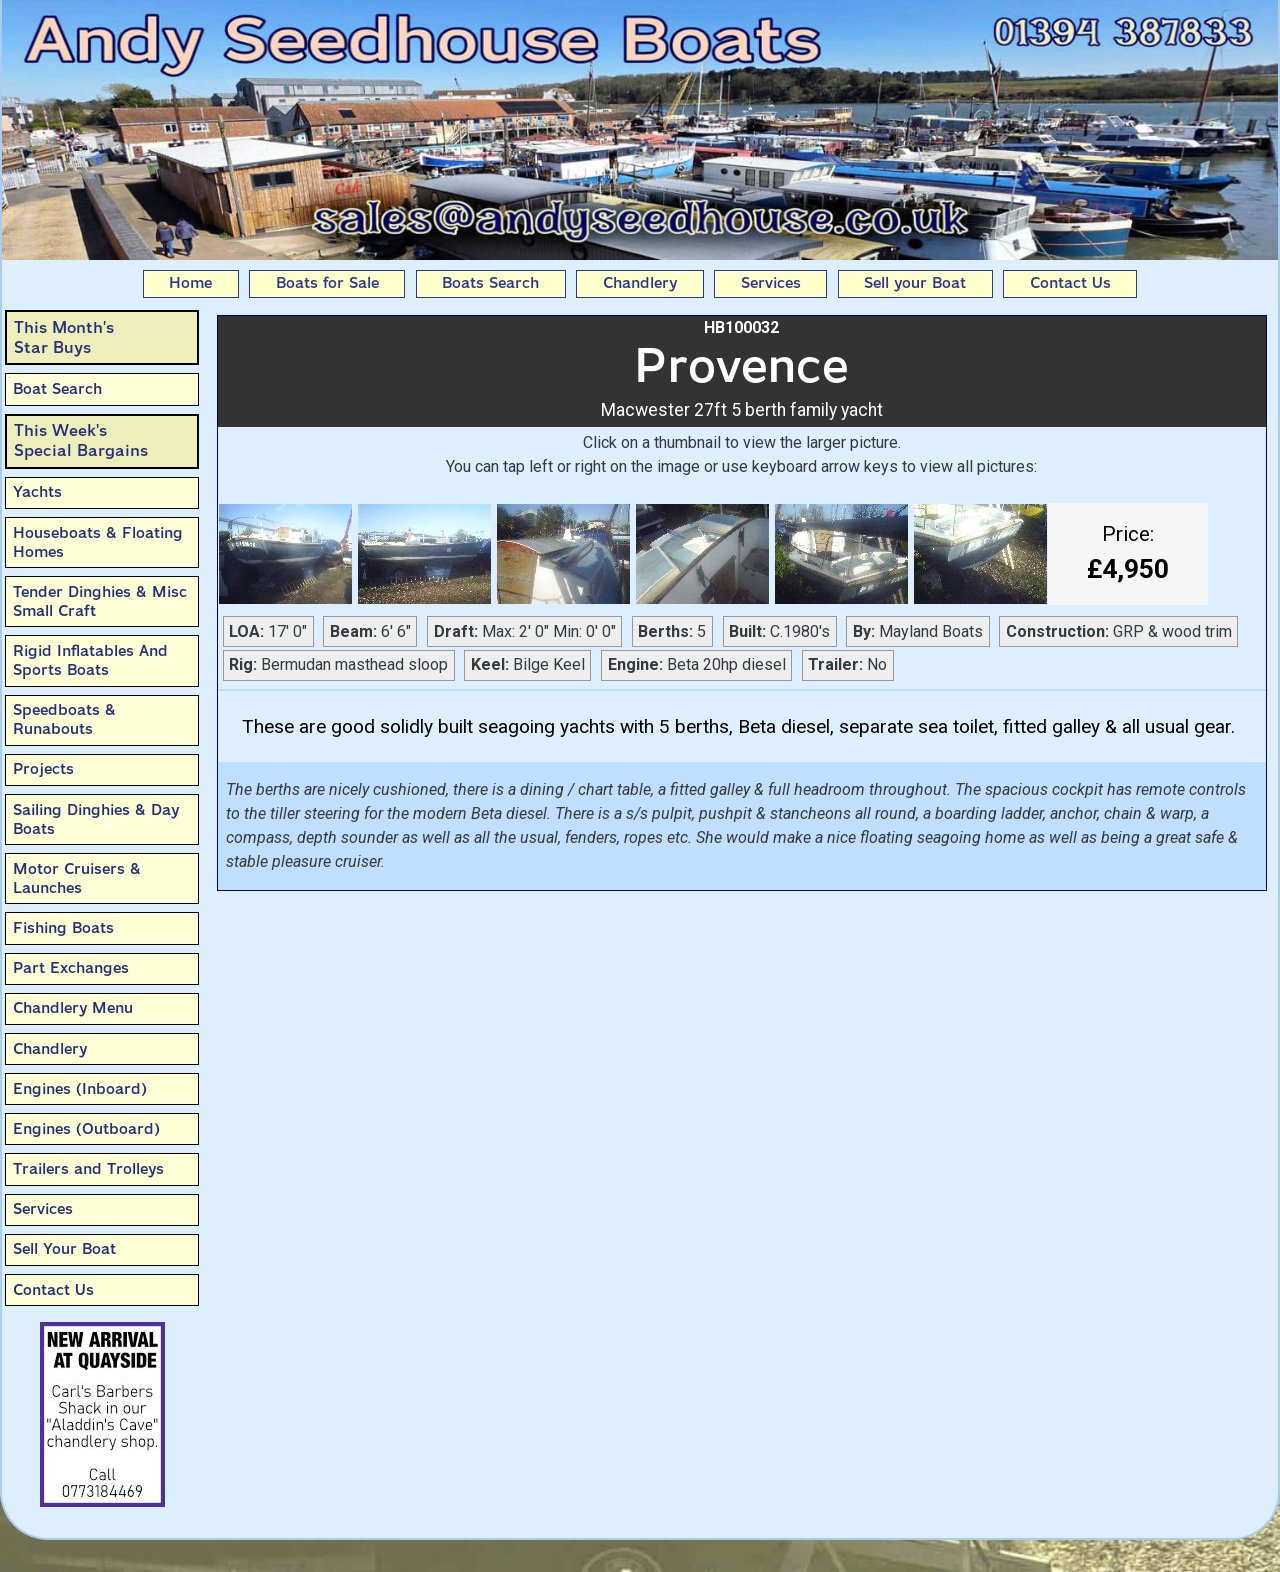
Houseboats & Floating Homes (98, 542)
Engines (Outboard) (86, 1129)
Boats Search (490, 283)
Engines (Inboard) (80, 1089)
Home (190, 283)
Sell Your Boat (64, 1249)
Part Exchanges (71, 968)
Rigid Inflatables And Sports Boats (90, 660)
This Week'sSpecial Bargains (81, 440)
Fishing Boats (63, 928)
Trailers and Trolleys (88, 1169)
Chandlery (640, 283)
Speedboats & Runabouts (64, 719)
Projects (43, 769)
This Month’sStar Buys (64, 337)
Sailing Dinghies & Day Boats (96, 819)
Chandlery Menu (73, 1008)
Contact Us (1070, 283)
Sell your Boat (915, 283)
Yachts (37, 492)
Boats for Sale (327, 283)
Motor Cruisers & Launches (77, 878)
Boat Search (57, 389)
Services (771, 283)
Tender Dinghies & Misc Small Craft (100, 601)
